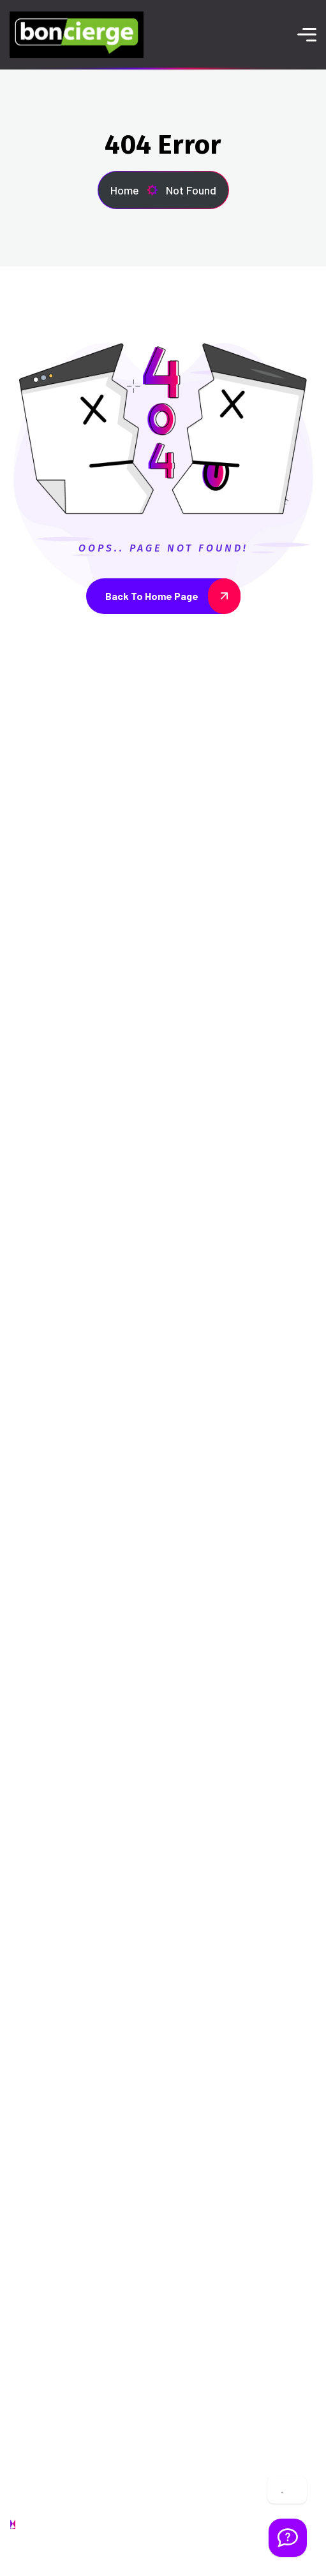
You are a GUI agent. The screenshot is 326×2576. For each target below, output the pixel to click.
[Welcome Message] (288, 2538)
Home (134, 190)
